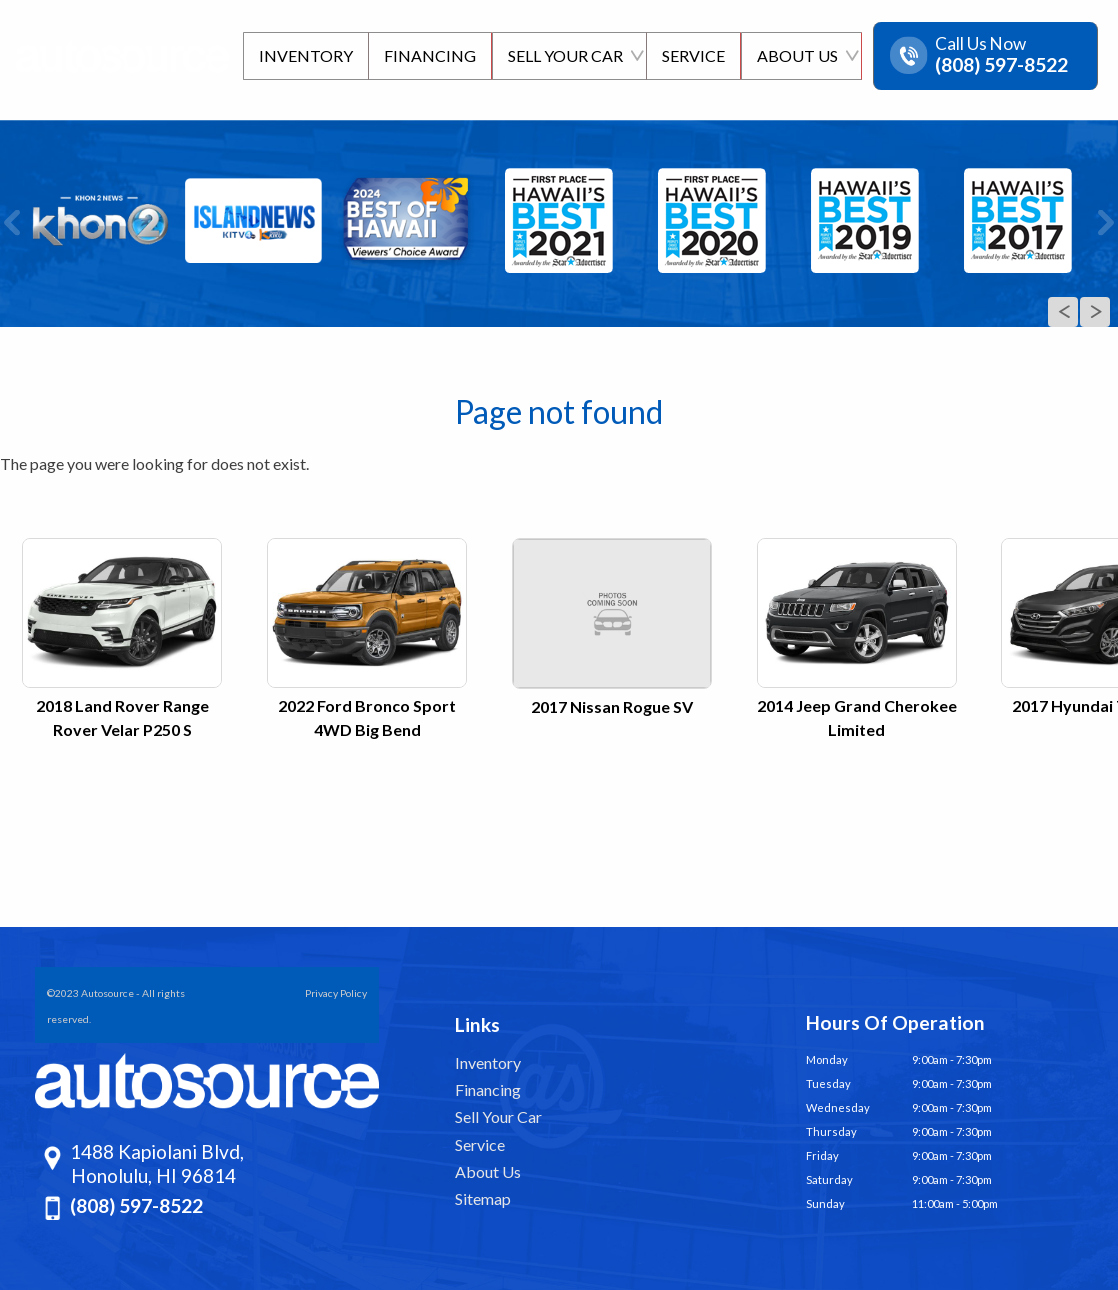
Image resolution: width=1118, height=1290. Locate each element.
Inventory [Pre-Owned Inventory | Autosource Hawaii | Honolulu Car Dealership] (301, 55)
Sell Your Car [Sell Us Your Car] (562, 55)
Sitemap (483, 1198)
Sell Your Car (498, 1116)
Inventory (488, 1062)
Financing (488, 1089)
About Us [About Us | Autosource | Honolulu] (796, 55)
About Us (488, 1171)
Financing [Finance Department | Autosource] (427, 55)
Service (480, 1144)
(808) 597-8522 (136, 1205)
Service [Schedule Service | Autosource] (691, 55)
